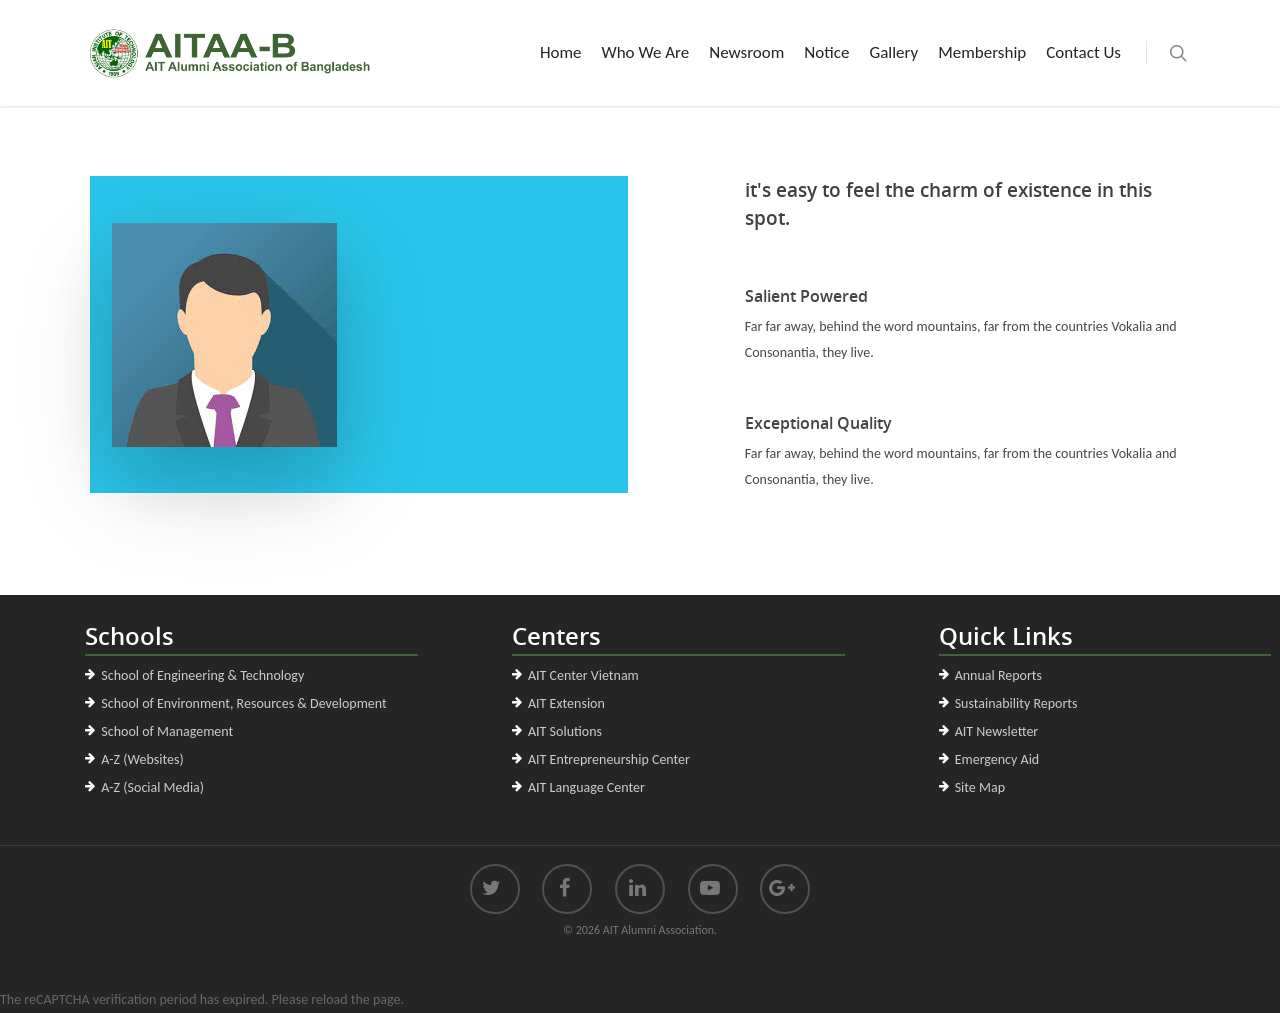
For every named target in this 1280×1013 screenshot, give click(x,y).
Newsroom (746, 52)
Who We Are (646, 52)
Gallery (893, 52)
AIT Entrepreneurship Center (609, 759)
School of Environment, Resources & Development (243, 703)
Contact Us (1083, 52)
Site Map (980, 787)
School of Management (167, 731)
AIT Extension (566, 703)
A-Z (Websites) (142, 759)
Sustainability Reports (1016, 703)
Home (561, 52)
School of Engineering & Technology (202, 675)
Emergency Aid (997, 759)
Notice (826, 52)
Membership (982, 52)
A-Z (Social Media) (152, 787)
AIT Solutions (565, 731)
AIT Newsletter (997, 731)
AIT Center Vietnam (583, 675)
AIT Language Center (586, 787)
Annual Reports (998, 675)
